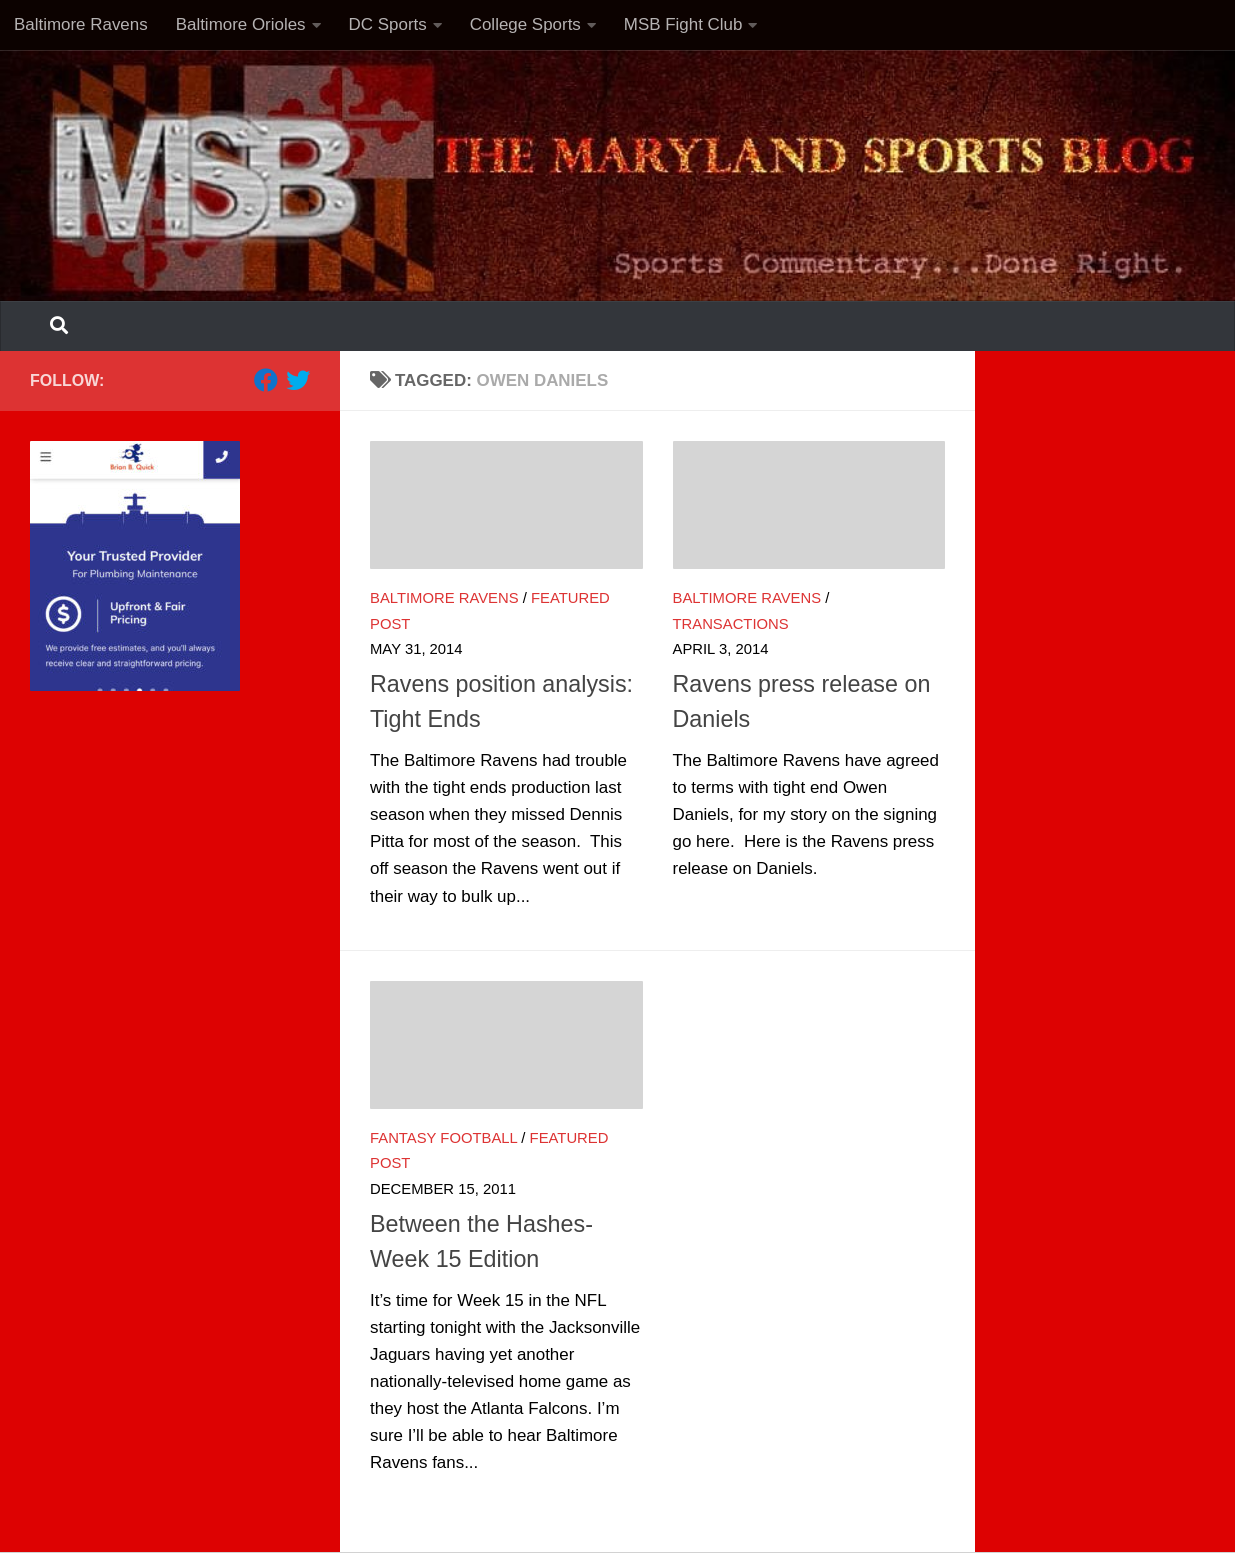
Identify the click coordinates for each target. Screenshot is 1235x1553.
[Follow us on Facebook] (266, 380)
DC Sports (388, 24)
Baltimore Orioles (241, 24)
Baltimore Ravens (81, 24)
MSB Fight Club (683, 24)
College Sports (525, 24)
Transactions (731, 624)
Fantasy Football (443, 1138)
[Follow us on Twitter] (298, 380)
